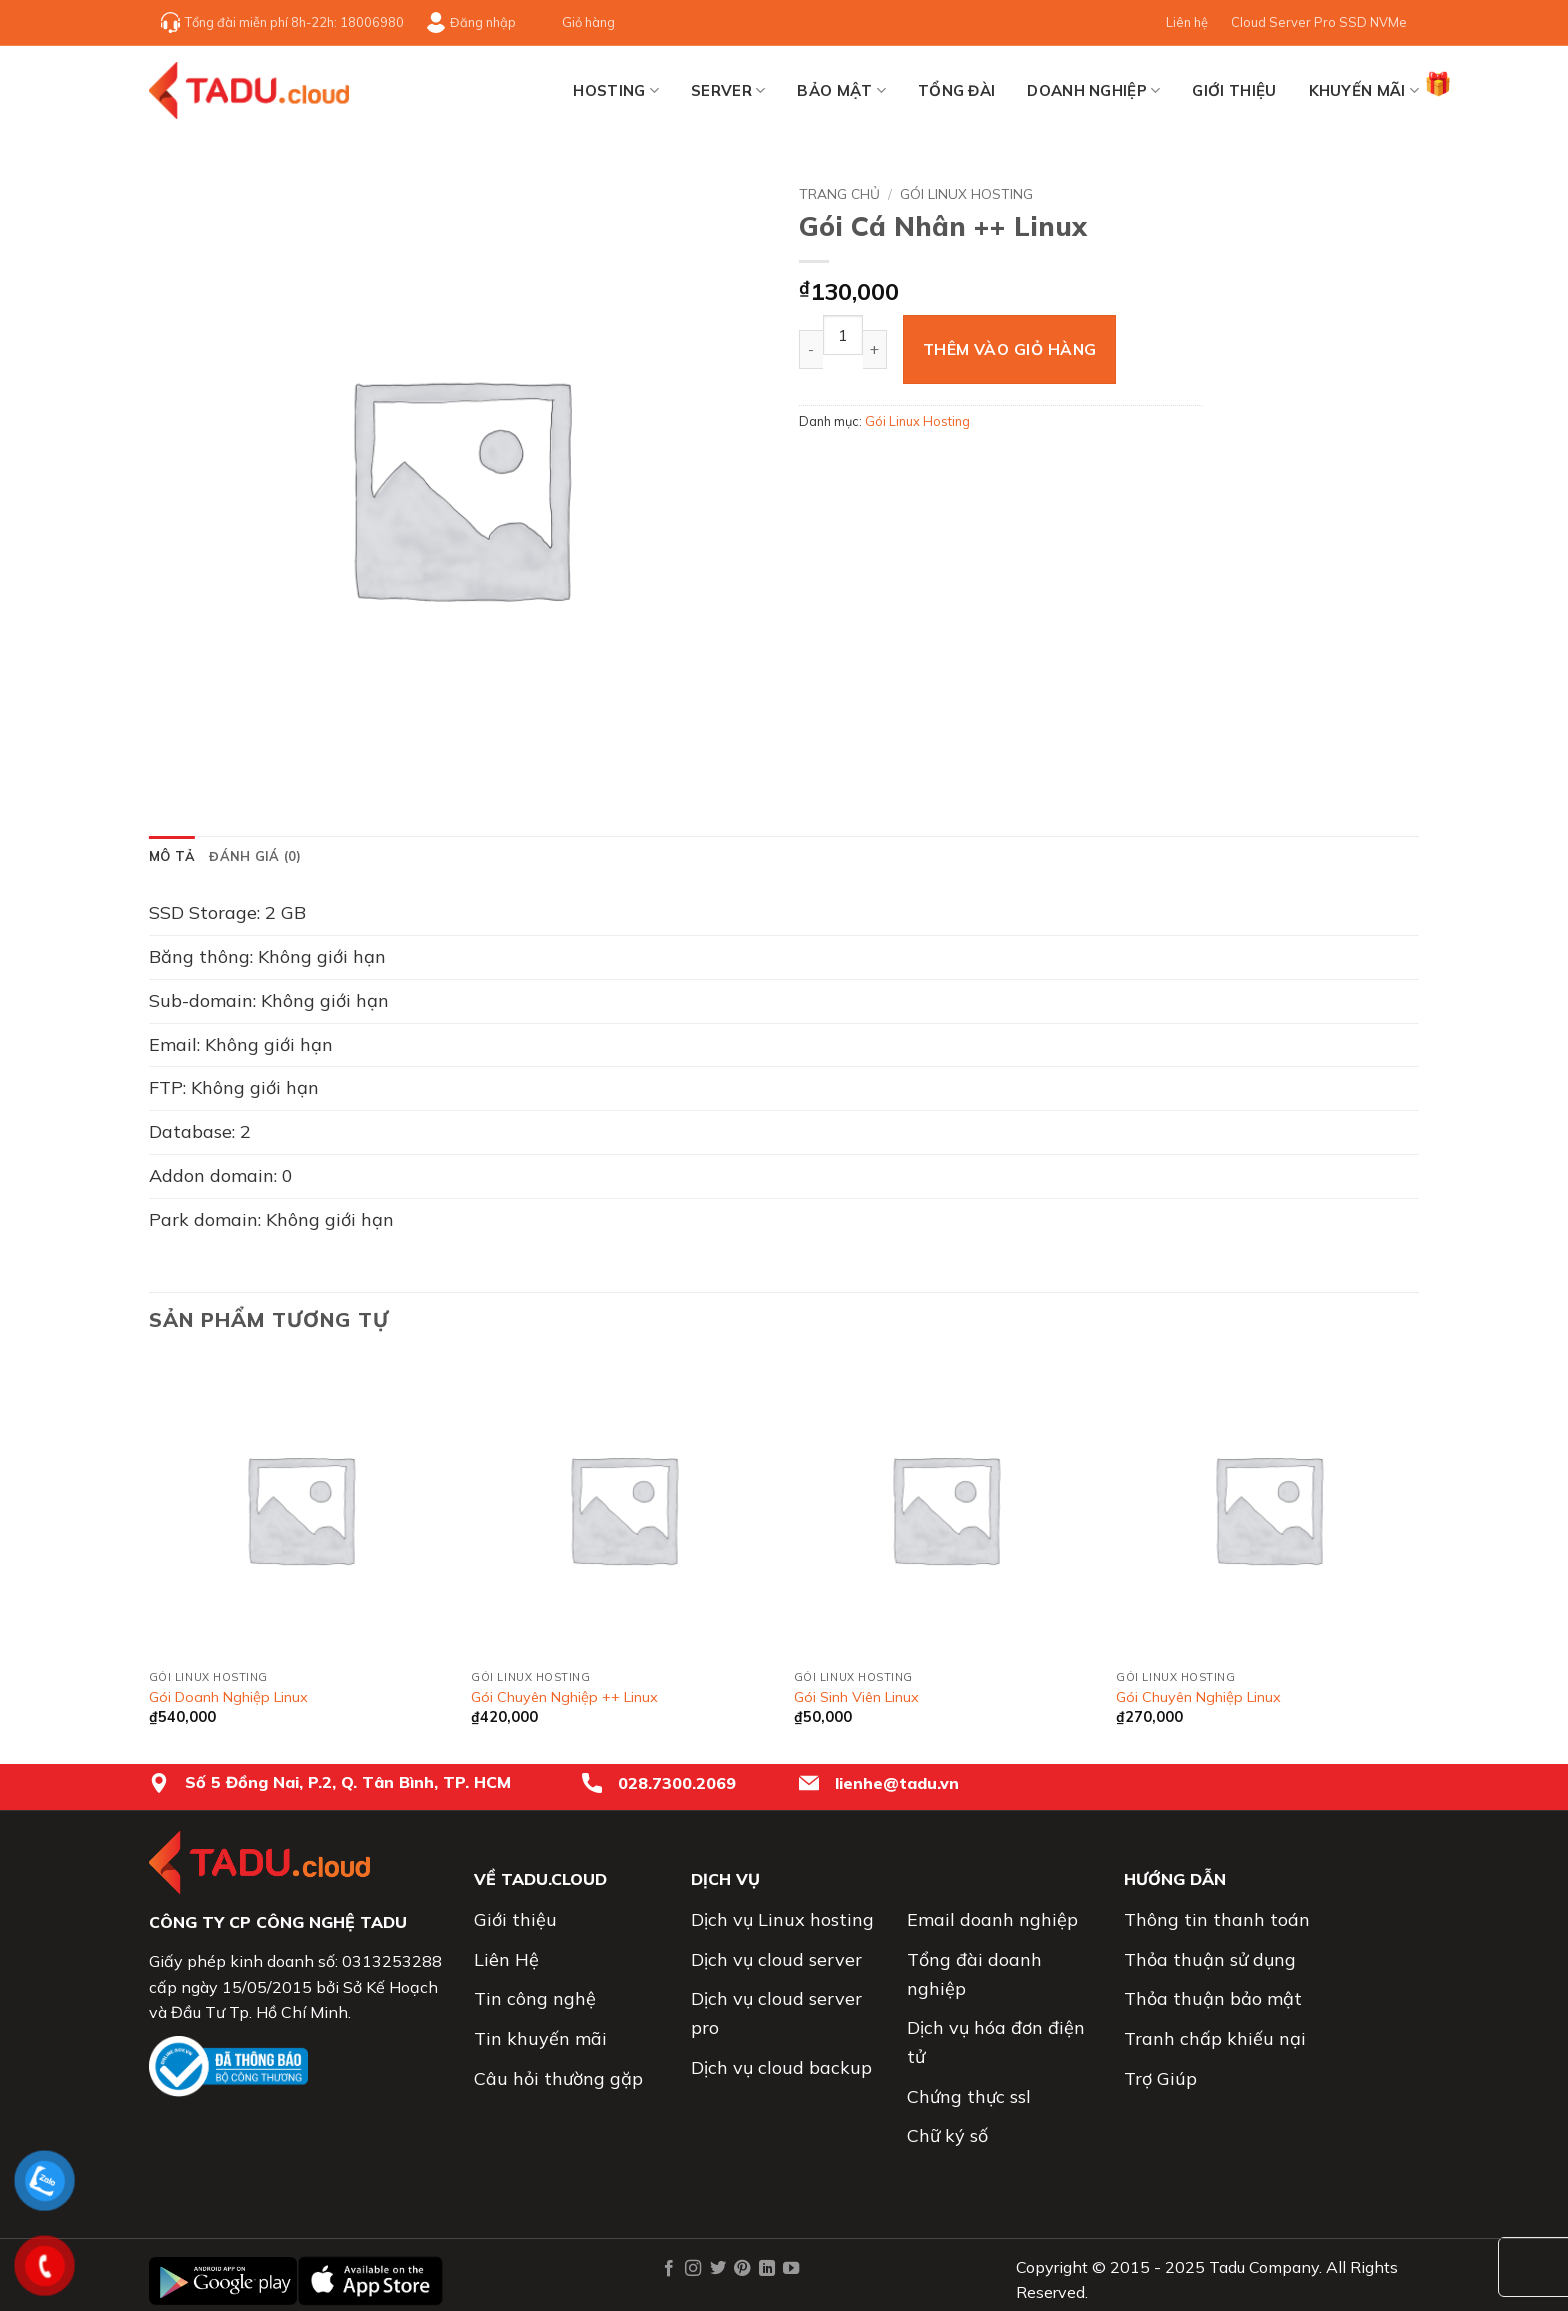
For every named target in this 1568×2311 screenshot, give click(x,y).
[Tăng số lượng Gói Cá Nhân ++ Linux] (875, 349)
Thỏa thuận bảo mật (1213, 1998)
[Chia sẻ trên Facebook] (817, 465)
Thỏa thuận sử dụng (1210, 1959)
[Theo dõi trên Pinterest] (742, 2269)
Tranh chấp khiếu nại (1215, 2038)
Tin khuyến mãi (540, 2038)
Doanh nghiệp (1093, 91)
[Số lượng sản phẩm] (843, 335)
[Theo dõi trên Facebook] (669, 2269)
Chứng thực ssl (969, 2096)
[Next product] (1370, 190)
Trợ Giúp (1160, 2078)
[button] (175, 771)
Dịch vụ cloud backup (781, 2067)
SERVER (728, 91)
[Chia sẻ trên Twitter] (853, 465)
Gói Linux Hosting (966, 193)
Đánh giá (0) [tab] (255, 856)
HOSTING (616, 91)
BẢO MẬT (841, 91)
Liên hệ (1187, 22)
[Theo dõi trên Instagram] (693, 2269)
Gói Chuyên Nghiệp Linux (1198, 1697)
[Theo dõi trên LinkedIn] (766, 2269)
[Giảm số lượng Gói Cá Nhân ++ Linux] (811, 349)
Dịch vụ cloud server (776, 1959)
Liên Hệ (506, 1959)
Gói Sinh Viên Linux (856, 1697)
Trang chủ (839, 193)
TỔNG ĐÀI (956, 90)
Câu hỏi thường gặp (558, 2078)
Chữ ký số (947, 2135)
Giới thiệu (1234, 90)
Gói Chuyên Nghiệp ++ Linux (564, 1697)
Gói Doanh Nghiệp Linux (228, 1697)
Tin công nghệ (535, 1998)
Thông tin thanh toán (1217, 1919)
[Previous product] (1404, 190)
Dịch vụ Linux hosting (782, 1919)
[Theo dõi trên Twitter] (717, 2269)
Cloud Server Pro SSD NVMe (1319, 22)
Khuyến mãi (1364, 85)
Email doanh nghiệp (992, 1919)
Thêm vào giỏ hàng (1010, 349)
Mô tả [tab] (172, 856)
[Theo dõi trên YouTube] (791, 2269)
